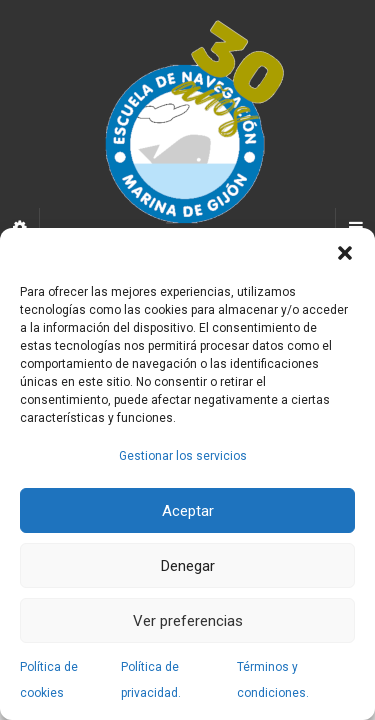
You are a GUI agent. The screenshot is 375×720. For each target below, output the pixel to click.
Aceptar (188, 511)
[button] (345, 253)
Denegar (188, 566)
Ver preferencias (188, 621)
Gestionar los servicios (183, 456)
